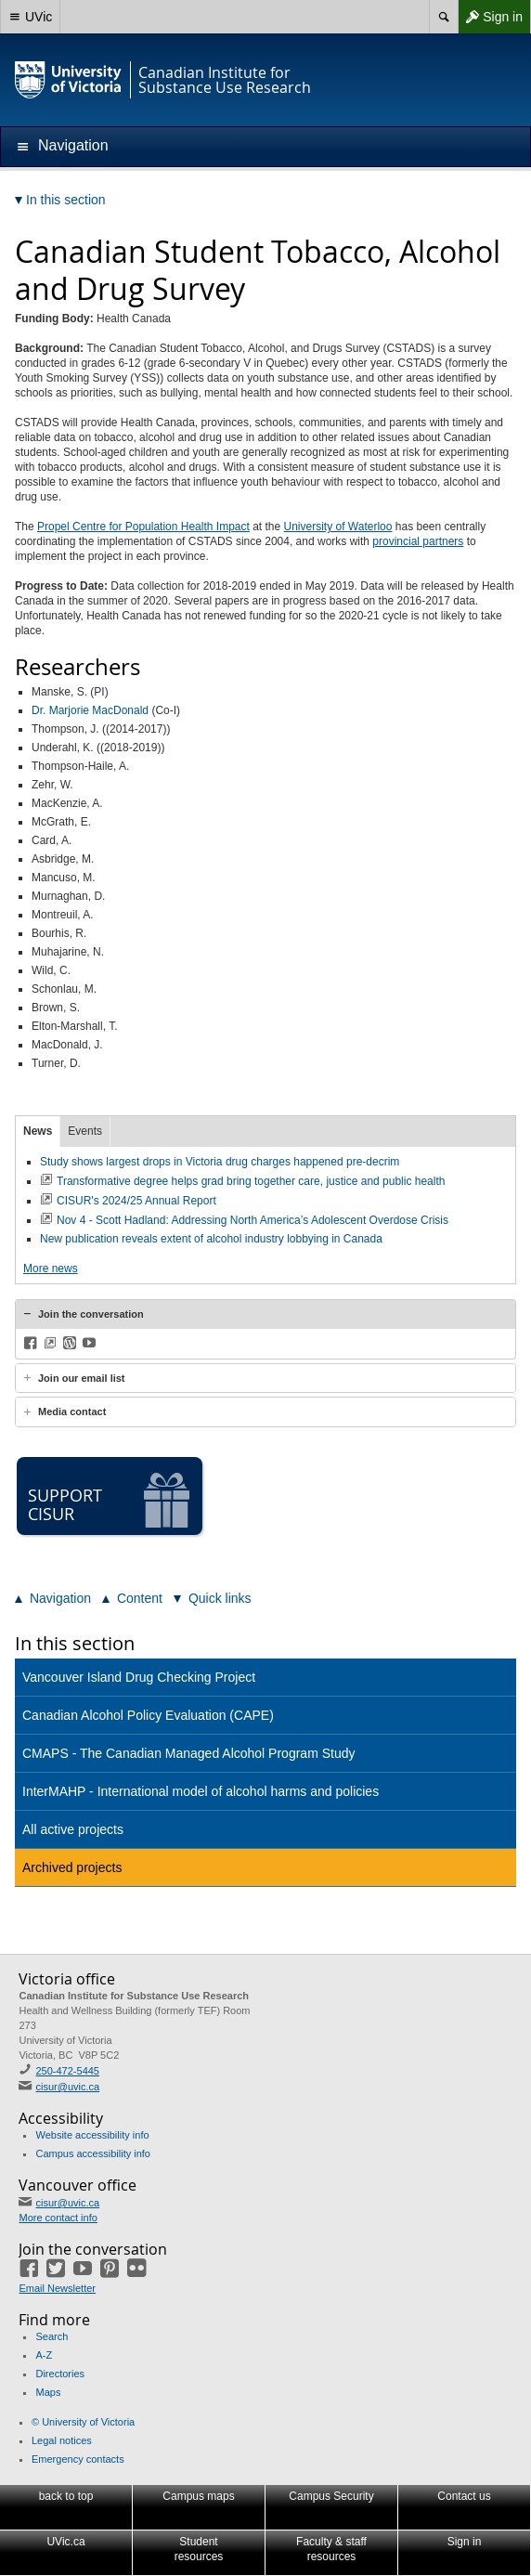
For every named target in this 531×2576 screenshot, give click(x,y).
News (37, 1131)
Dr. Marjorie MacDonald (90, 710)
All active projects (72, 1829)
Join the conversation (91, 1314)
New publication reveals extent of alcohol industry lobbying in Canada (211, 1238)
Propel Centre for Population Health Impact (143, 526)
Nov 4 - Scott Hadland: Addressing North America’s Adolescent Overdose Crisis (252, 1220)
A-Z (43, 2355)
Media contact (72, 1411)
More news (50, 1268)
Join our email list (81, 1378)
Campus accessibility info (92, 2153)
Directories (59, 2373)
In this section (75, 1643)
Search (51, 2336)
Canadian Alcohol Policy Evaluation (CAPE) (148, 1715)
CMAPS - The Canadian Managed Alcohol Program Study (189, 1753)
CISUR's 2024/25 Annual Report (136, 1200)
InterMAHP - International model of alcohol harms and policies (200, 1791)
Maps (47, 2392)
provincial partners (417, 541)
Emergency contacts (78, 2459)
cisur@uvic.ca (67, 2086)
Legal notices (62, 2440)
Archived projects (72, 1867)
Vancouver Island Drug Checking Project (138, 1677)
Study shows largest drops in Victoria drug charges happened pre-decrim (219, 1161)
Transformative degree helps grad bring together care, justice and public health (251, 1181)
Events (85, 1131)
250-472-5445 (67, 2070)
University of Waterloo (338, 526)
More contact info (58, 2217)
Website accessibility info (92, 2134)
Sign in (490, 16)
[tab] (265, 1314)
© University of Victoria (83, 2421)
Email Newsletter (57, 2288)
